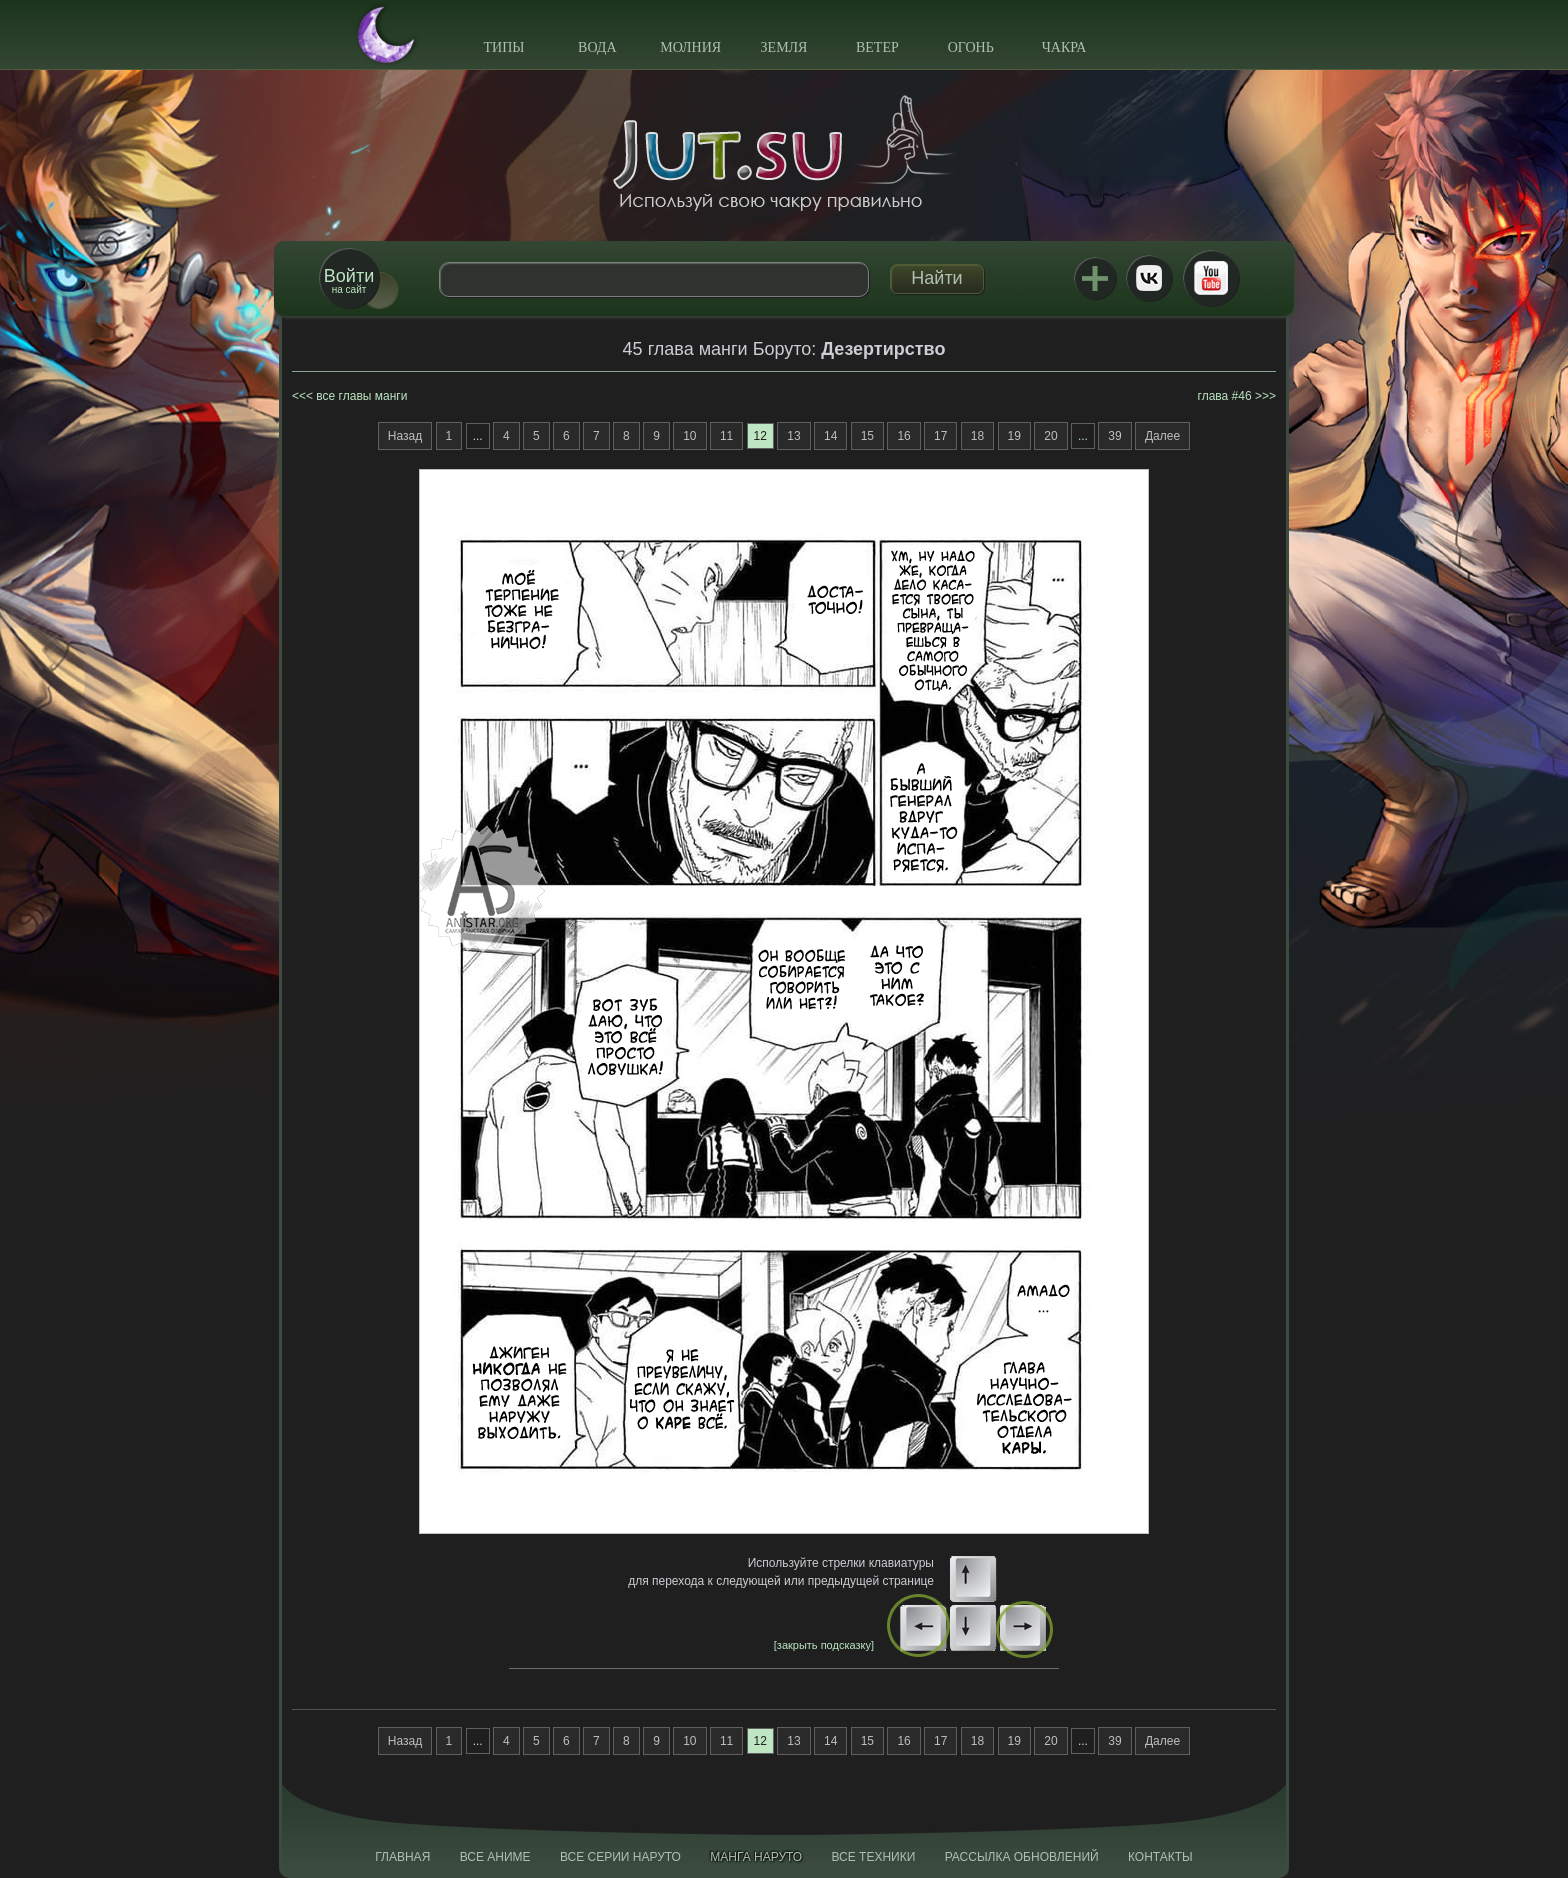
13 (793, 436)
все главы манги (361, 396)
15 (867, 436)
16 (903, 436)
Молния (690, 47)
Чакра (1064, 47)
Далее (1162, 436)
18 (977, 436)
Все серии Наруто (620, 1857)
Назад (405, 436)
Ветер (877, 47)
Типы (503, 47)
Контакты (1160, 1857)
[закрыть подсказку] (824, 1645)
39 (1114, 436)
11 (726, 436)
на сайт (349, 280)
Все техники (873, 1857)
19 (1014, 436)
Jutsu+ (1095, 278)
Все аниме (495, 1857)
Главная (402, 1857)
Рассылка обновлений (1022, 1857)
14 (830, 436)
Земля (784, 47)
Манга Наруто (756, 1857)
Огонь (971, 47)
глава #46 (1225, 396)
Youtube (1211, 278)
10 (689, 436)
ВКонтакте (1149, 278)
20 (1050, 436)
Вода (597, 47)
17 (940, 436)
